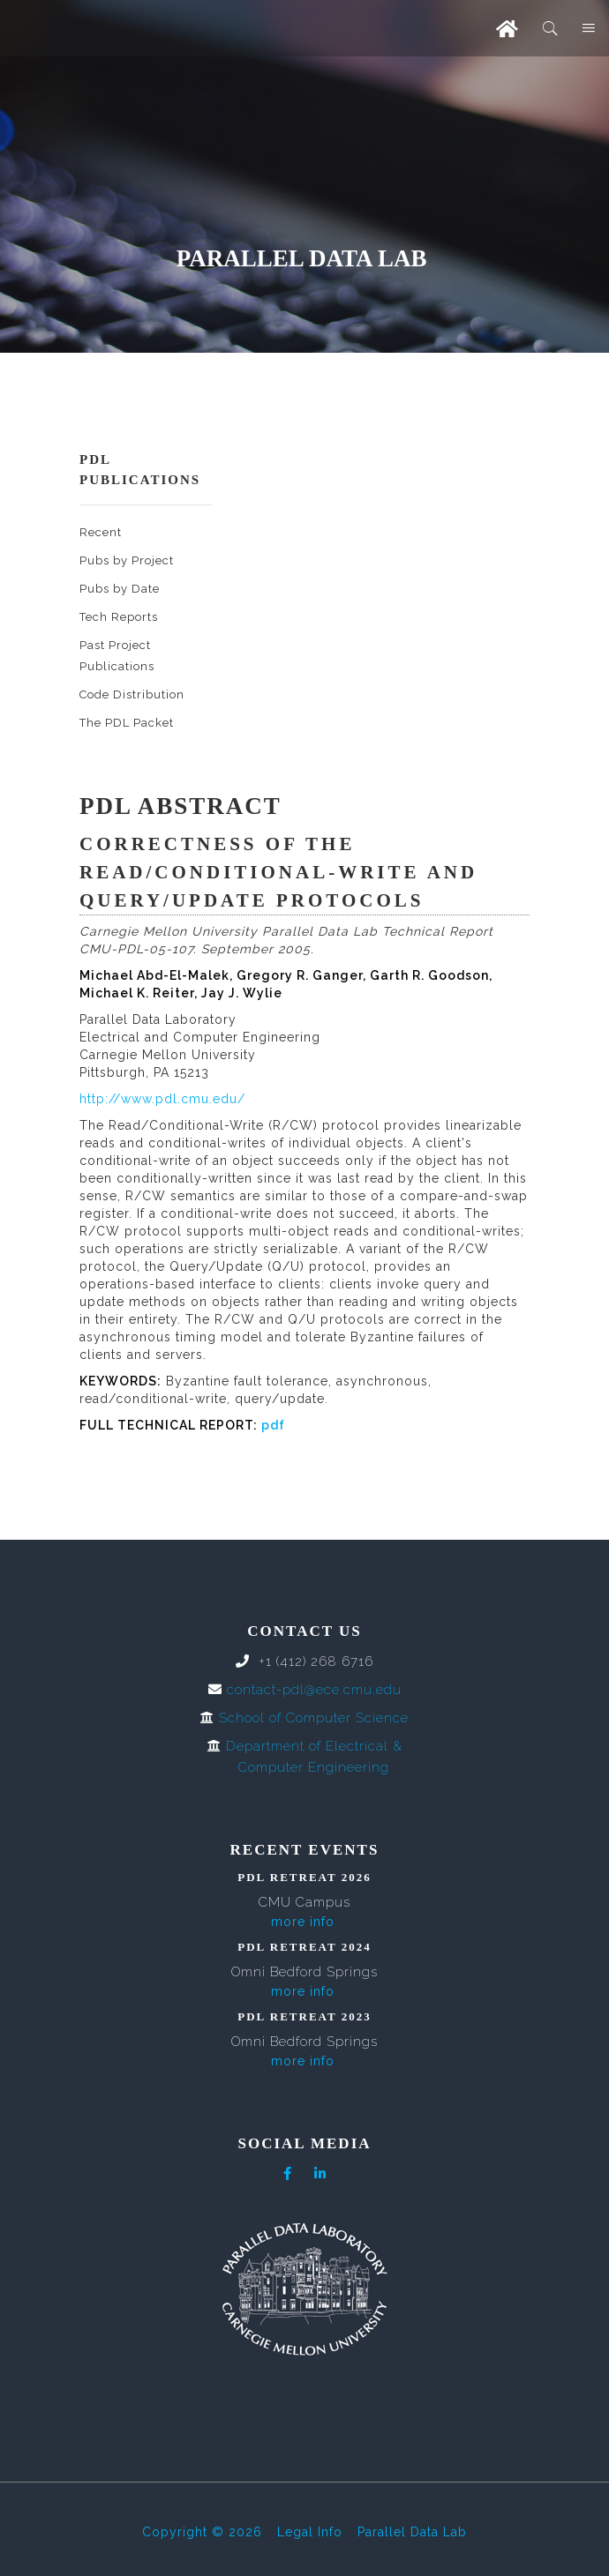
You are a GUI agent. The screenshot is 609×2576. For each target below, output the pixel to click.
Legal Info (309, 2532)
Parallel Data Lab (412, 2532)
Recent (100, 532)
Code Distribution (131, 694)
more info (303, 1922)
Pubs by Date (119, 588)
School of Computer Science (314, 1718)
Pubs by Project (126, 560)
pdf (273, 1425)
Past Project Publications (116, 655)
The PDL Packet (126, 722)
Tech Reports (118, 616)
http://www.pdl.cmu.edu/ (162, 1099)
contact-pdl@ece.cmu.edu (314, 1690)
